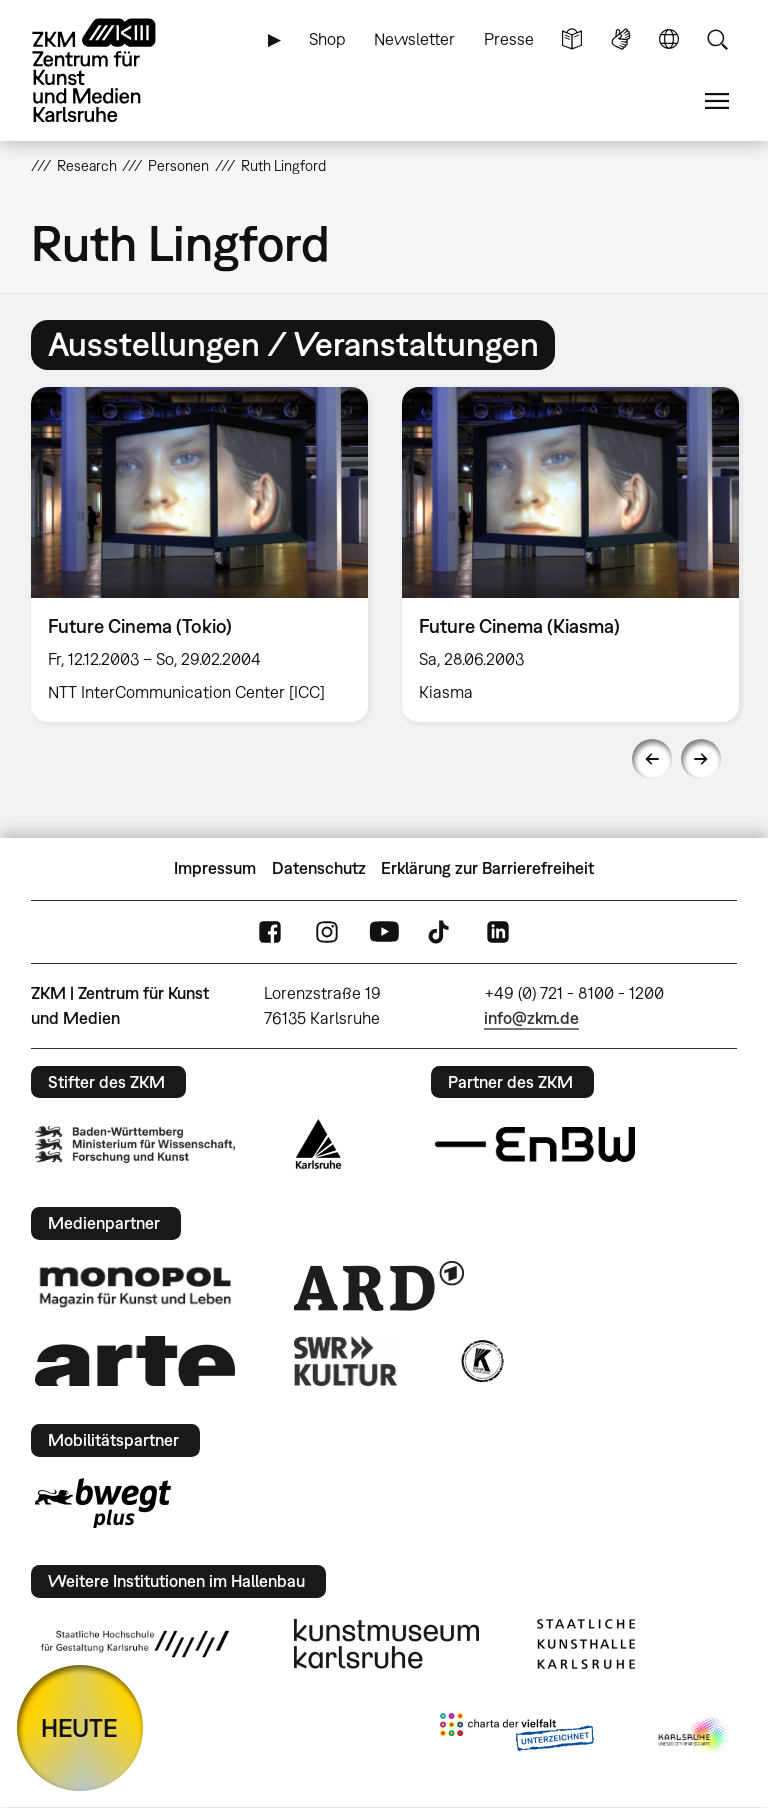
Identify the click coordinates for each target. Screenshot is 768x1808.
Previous (652, 759)
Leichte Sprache (572, 39)
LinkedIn (498, 931)
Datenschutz (319, 868)
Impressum (215, 868)
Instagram (327, 931)
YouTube (384, 931)
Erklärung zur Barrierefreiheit (487, 868)
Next (701, 759)
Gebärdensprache (621, 39)
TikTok (441, 931)
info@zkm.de (531, 1018)
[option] (199, 555)
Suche (717, 39)
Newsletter (414, 39)
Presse (509, 39)
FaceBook (270, 931)
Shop (327, 39)
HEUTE (79, 1727)
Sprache (669, 39)
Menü (717, 101)
